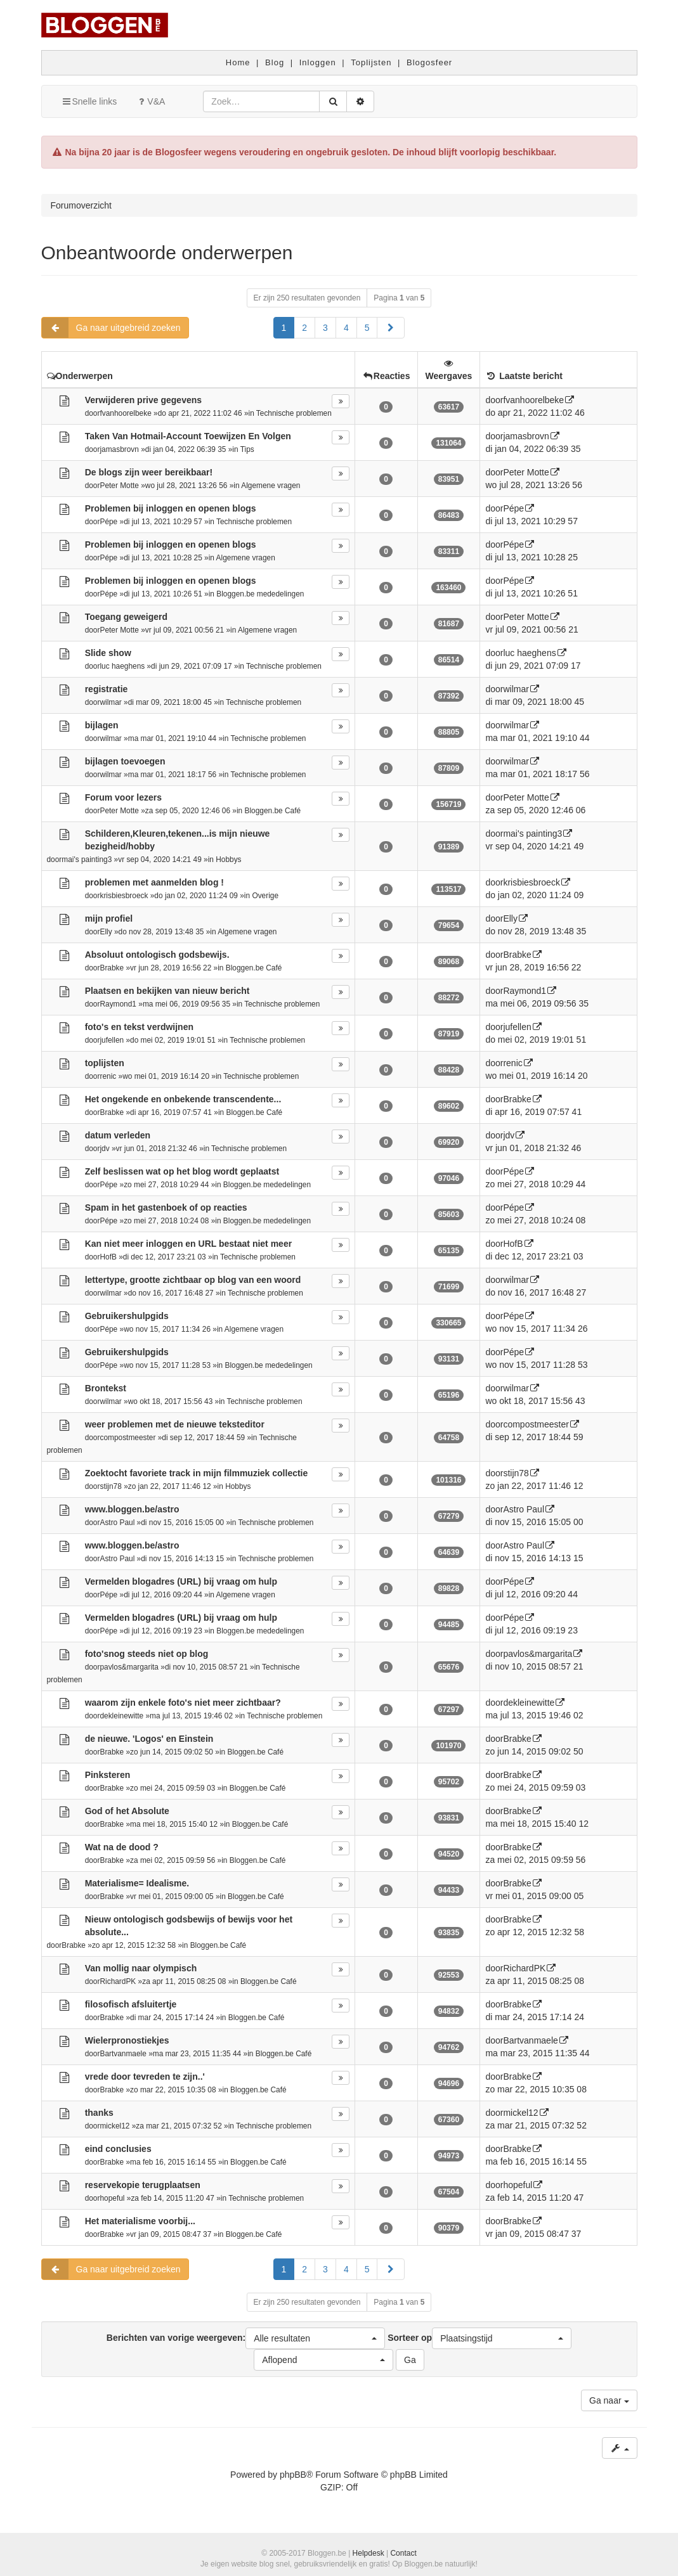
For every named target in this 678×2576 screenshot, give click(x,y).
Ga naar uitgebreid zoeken (111, 328)
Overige (265, 895)
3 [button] (325, 328)
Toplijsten (371, 62)
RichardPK (118, 1981)
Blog (274, 62)
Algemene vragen (270, 485)
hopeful (112, 2198)
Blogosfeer (429, 62)
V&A (150, 101)
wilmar (110, 702)
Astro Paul (117, 1522)
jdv (104, 1148)
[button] (391, 327)
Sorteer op (479, 2338)
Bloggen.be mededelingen (260, 593)
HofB (108, 1257)
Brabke (112, 967)
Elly (106, 931)
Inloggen (317, 62)
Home (238, 62)
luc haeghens (122, 666)
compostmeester (127, 1437)
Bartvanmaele (123, 2053)
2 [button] (304, 328)
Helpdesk (368, 2553)
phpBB (293, 2475)
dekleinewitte (121, 1715)
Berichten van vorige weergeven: (246, 2338)
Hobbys (228, 859)
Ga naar (609, 2400)
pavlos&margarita (129, 1667)
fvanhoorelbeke (125, 413)
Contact (403, 2553)
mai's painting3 (87, 859)
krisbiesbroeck (124, 895)
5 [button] (367, 328)
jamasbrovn (119, 449)
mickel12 (114, 2126)
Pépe (108, 521)
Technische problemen (294, 413)
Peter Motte (119, 485)
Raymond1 (118, 1004)
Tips (247, 449)
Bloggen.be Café (273, 810)
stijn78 (110, 1486)
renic (108, 1076)
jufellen (112, 1040)
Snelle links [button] (89, 101)
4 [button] (346, 328)
